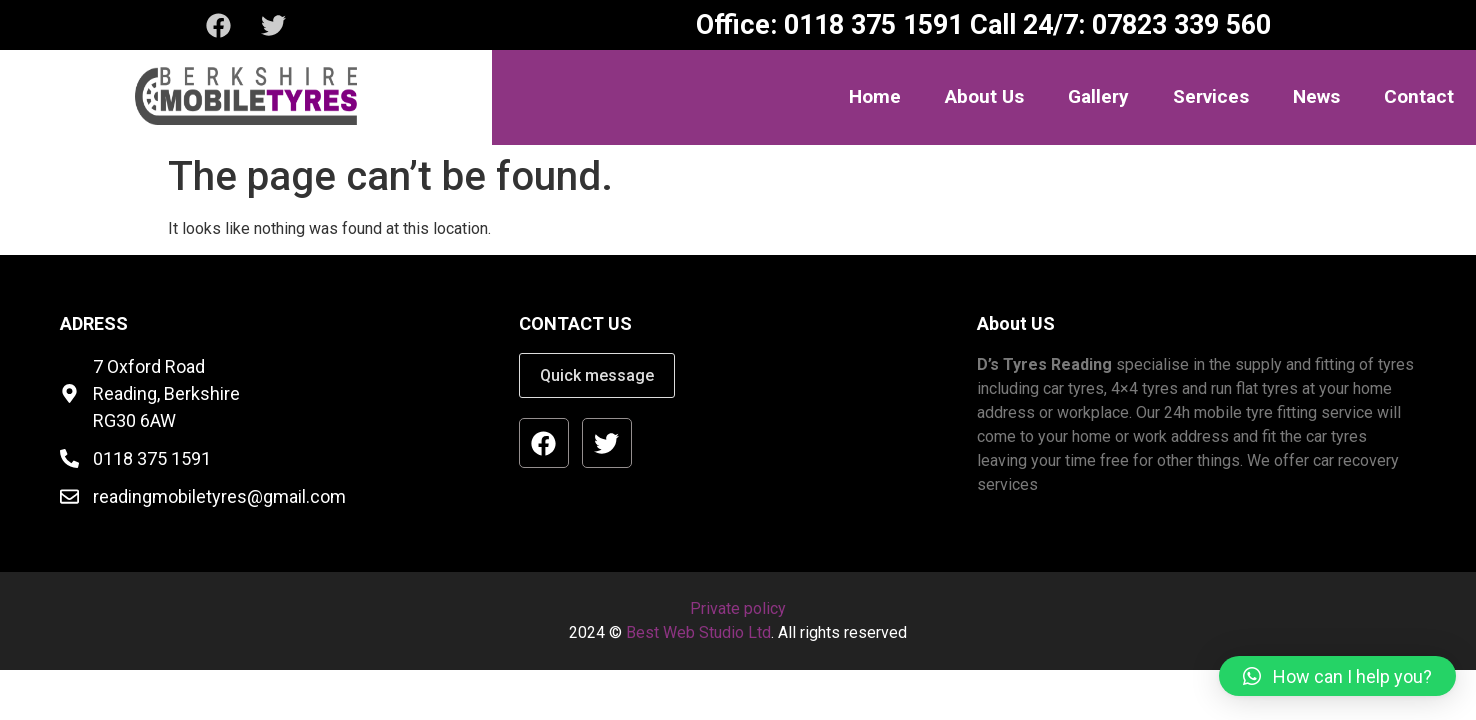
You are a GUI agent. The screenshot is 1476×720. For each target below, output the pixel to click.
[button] (1337, 676)
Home (875, 96)
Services (1211, 96)
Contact (1419, 96)
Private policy (738, 608)
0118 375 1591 (870, 25)
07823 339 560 (1178, 25)
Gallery (1098, 96)
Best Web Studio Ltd (698, 632)
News (1316, 96)
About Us (984, 96)
